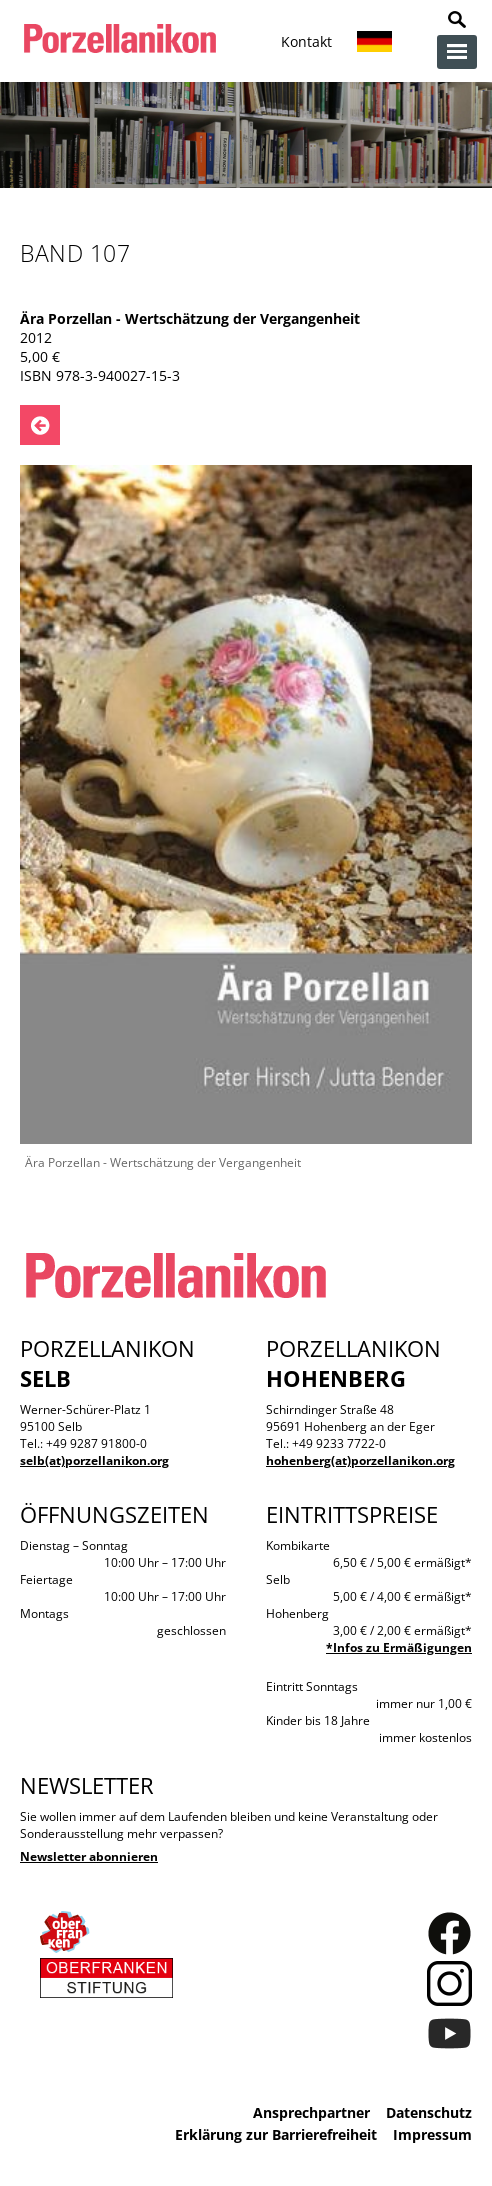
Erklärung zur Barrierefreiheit (276, 2134)
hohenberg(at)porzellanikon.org (360, 1460)
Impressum (432, 2134)
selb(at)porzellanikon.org (94, 1460)
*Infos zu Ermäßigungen (399, 1647)
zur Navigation (457, 52)
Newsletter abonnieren (89, 1856)
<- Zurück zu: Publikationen (40, 425)
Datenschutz (429, 2112)
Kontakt (306, 41)
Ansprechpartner (311, 2112)
